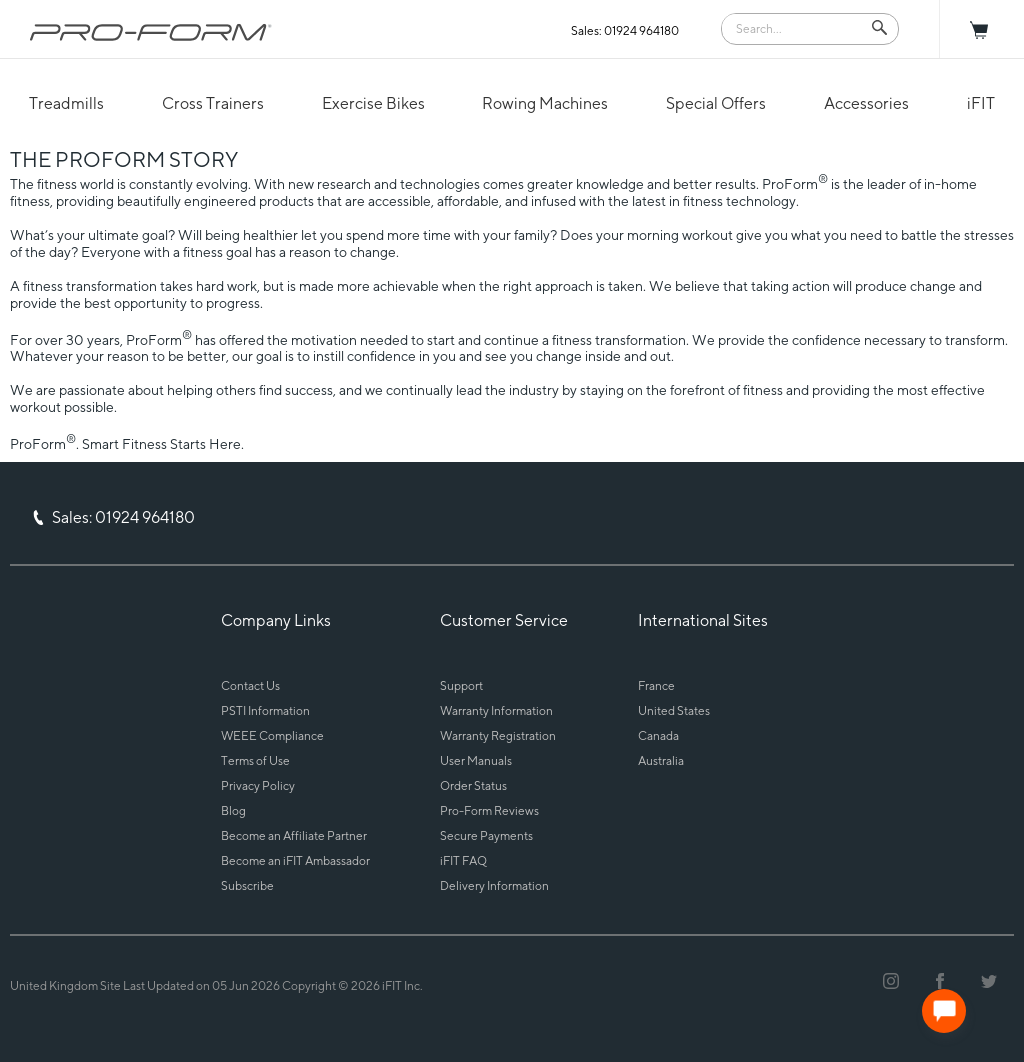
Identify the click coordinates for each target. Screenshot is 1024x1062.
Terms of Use (255, 760)
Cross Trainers (213, 103)
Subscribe (247, 885)
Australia (661, 760)
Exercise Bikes (373, 103)
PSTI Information (265, 710)
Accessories (866, 103)
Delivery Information (494, 885)
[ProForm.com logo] (151, 32)
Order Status (473, 785)
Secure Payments (486, 835)
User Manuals (476, 760)
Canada (658, 735)
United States (674, 710)
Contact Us (250, 685)
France (656, 685)
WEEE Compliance (272, 735)
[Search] (796, 27)
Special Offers (716, 103)
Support (461, 685)
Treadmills (66, 103)
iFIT (981, 103)
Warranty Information (496, 710)
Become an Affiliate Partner (294, 835)
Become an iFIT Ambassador (295, 860)
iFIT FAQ (463, 860)
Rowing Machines (545, 103)
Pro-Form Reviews (489, 810)
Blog (233, 810)
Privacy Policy (258, 785)
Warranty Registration (498, 735)
